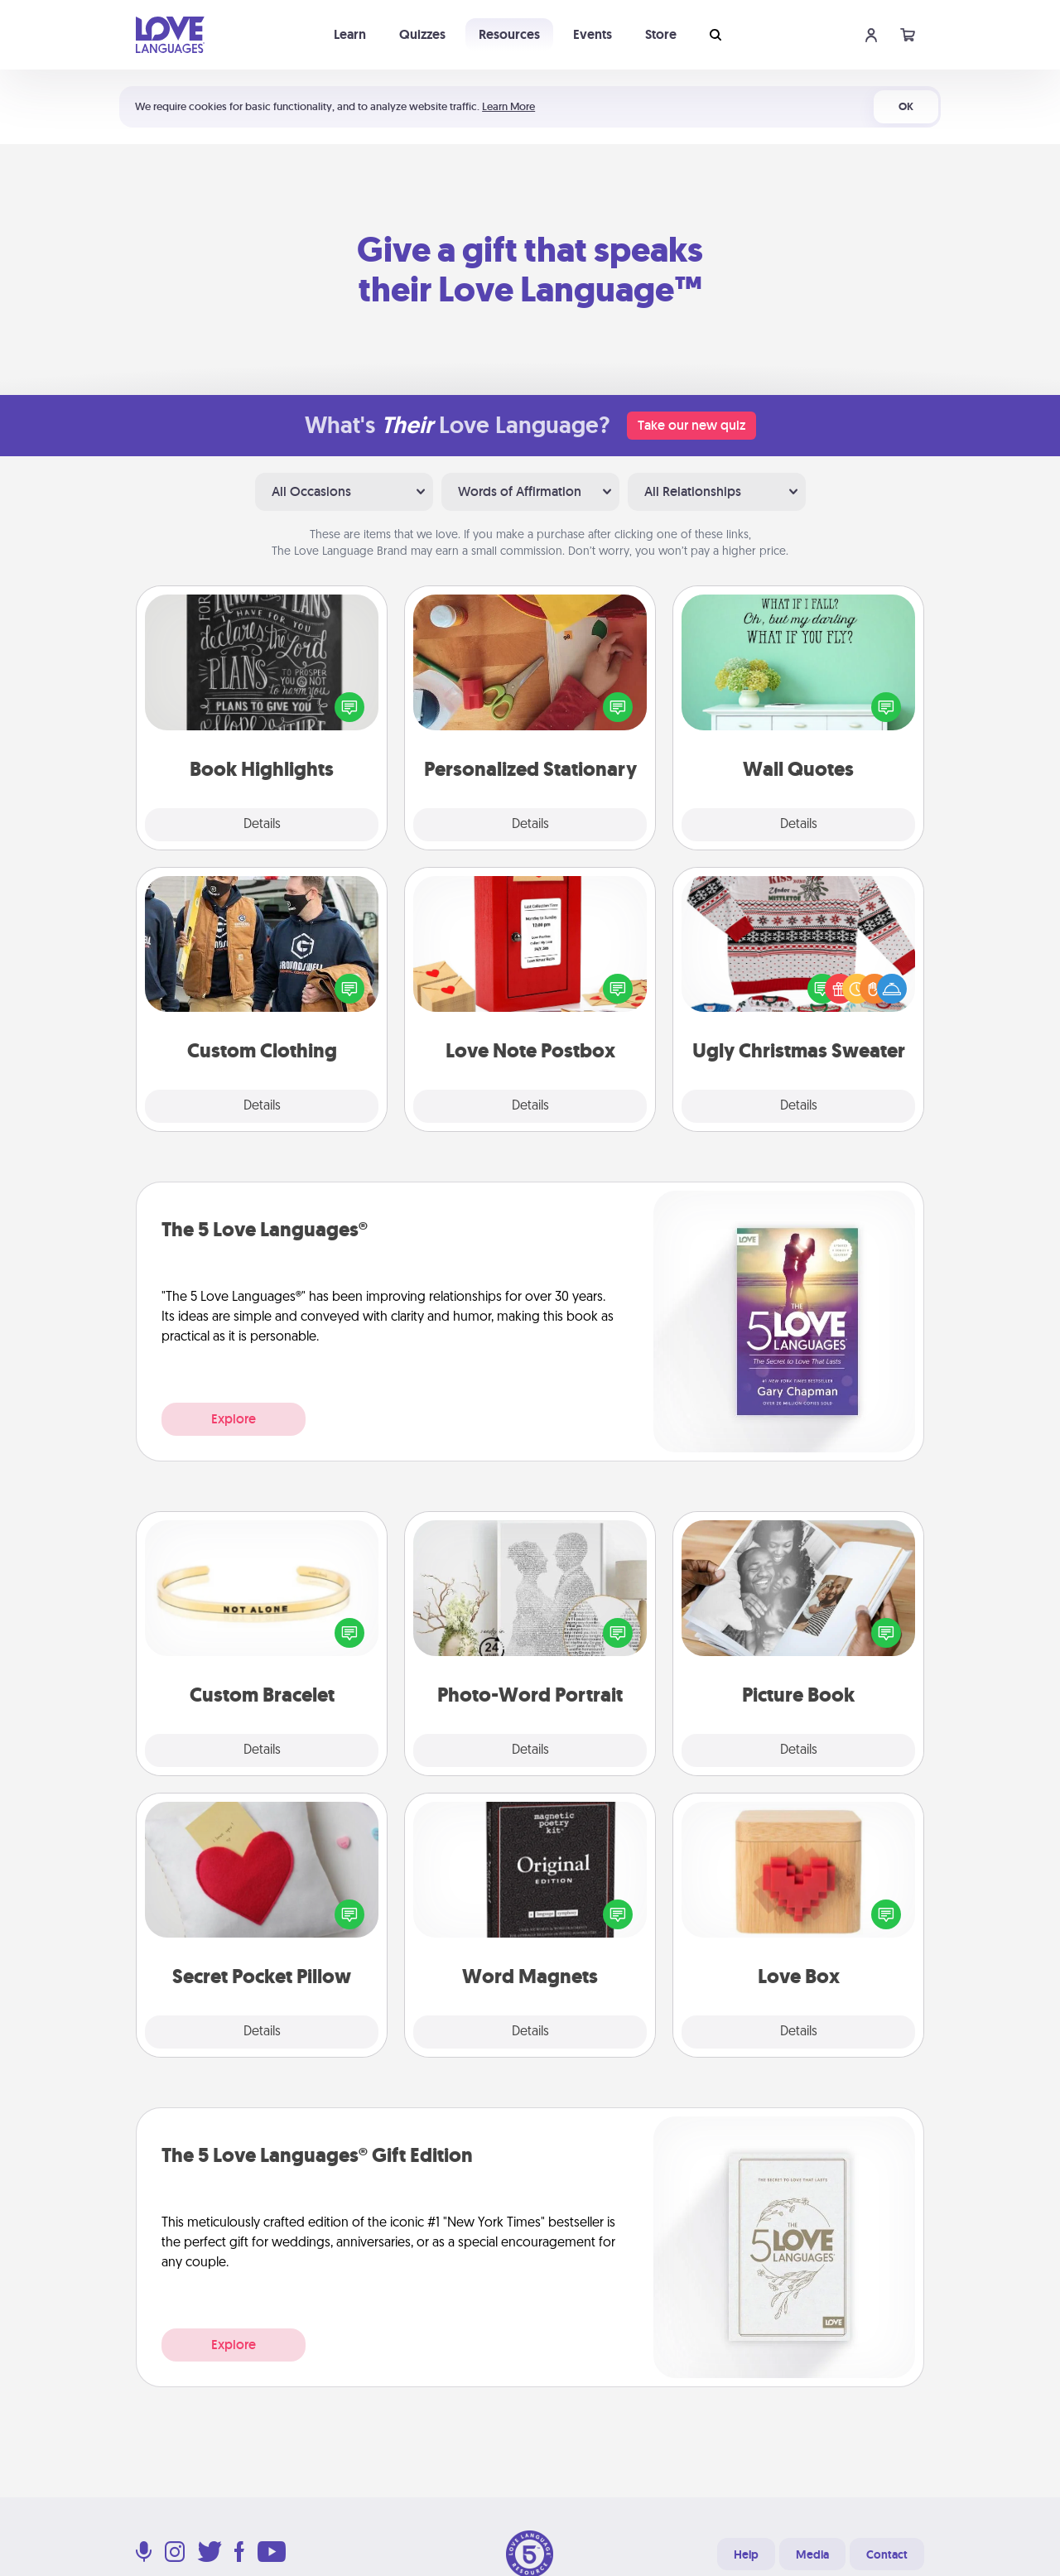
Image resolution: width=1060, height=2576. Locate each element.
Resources (509, 34)
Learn (350, 34)
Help (746, 2554)
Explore (233, 1419)
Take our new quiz (691, 425)
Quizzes (422, 34)
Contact (887, 2554)
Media (812, 2554)
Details (262, 824)
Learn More (508, 106)
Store (661, 34)
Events (592, 34)
